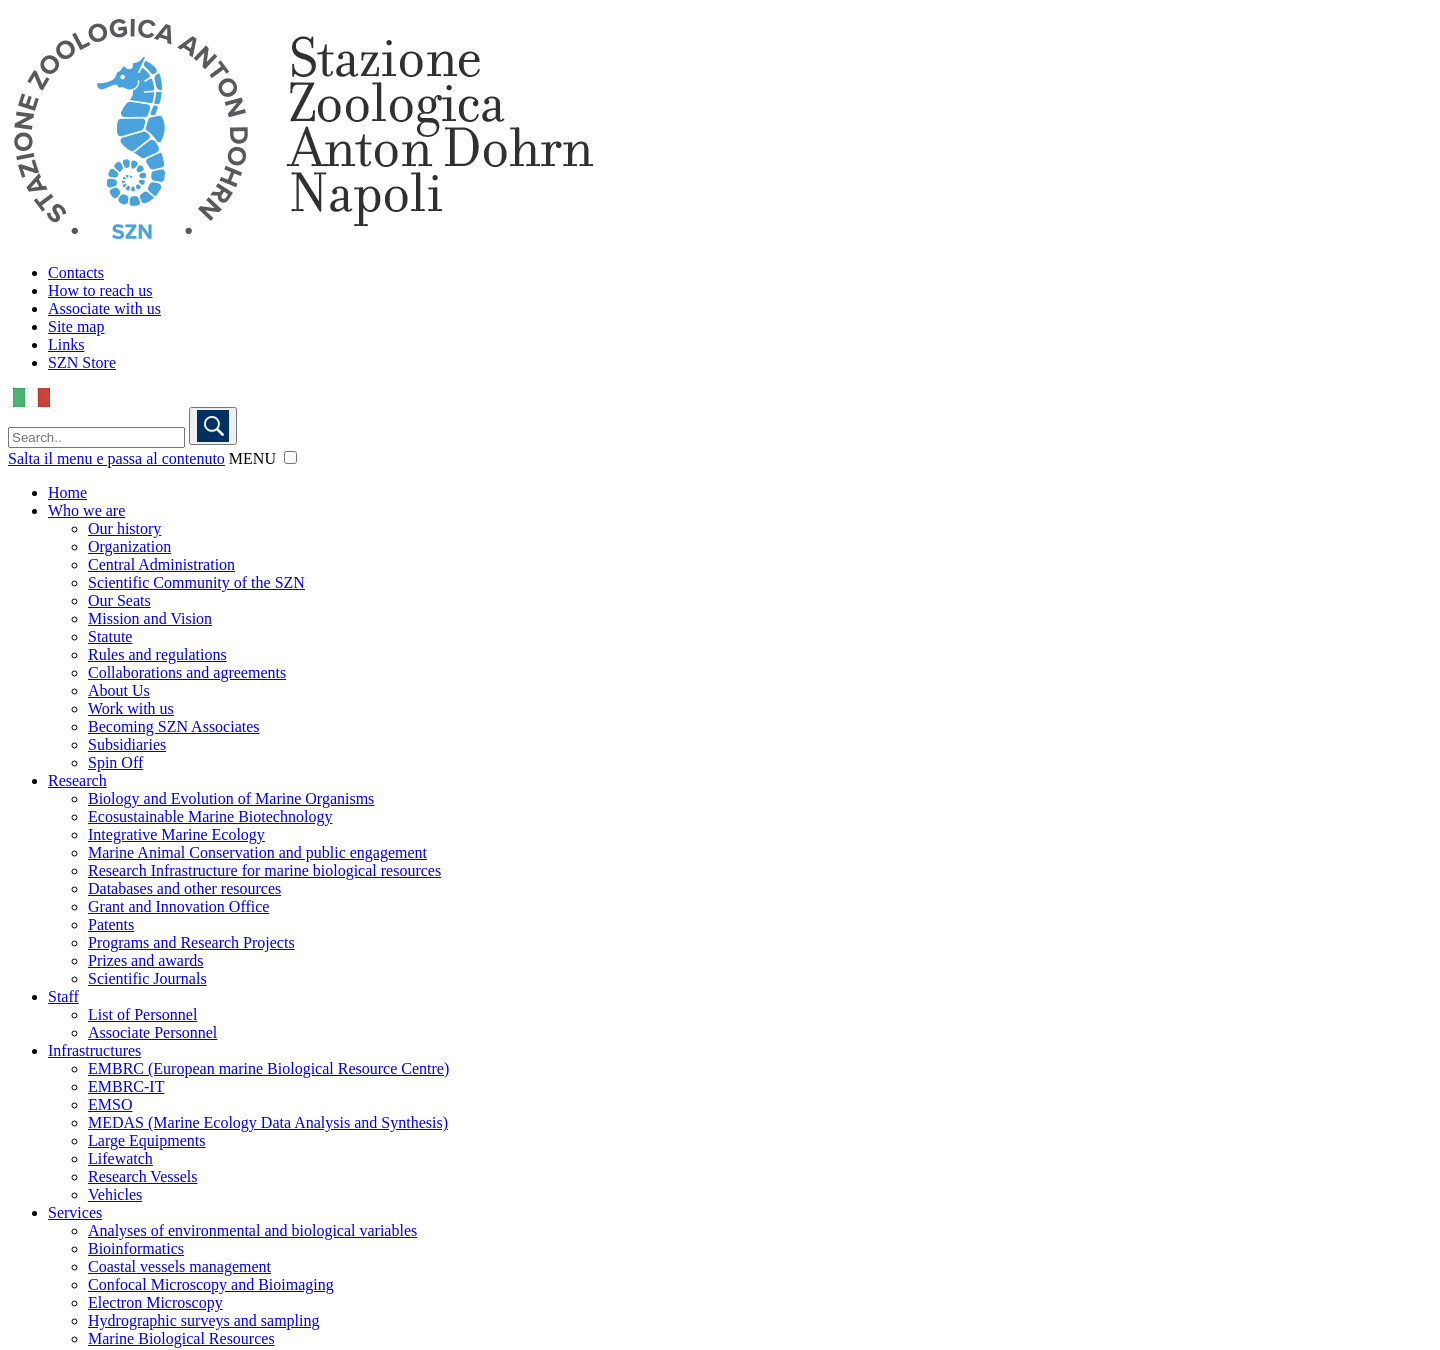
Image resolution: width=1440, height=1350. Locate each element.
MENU (252, 458)
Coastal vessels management (179, 1266)
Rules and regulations (157, 654)
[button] (290, 457)
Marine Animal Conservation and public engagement (257, 852)
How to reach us (100, 290)
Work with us (131, 708)
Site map (76, 326)
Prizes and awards (146, 960)
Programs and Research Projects (191, 942)
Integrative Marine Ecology (176, 834)
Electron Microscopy (155, 1302)
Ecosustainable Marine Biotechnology (210, 816)
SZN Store (82, 362)
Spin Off (115, 762)
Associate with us (104, 308)
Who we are (86, 510)
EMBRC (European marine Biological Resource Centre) (268, 1068)
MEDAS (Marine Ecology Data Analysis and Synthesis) (268, 1122)
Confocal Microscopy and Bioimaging (211, 1284)
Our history (124, 528)
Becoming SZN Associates (174, 726)
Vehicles (115, 1194)
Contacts (76, 272)
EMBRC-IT (126, 1086)
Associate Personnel (152, 1032)
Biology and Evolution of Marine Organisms (231, 798)
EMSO (110, 1104)
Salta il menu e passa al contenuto (116, 458)
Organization (129, 546)
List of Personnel (142, 1014)
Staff (63, 996)
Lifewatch (120, 1158)
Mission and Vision (150, 618)
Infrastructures (94, 1050)
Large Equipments (146, 1140)
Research (77, 780)
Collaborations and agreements (187, 672)
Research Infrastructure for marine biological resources (264, 870)
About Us (119, 690)
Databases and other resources (184, 888)
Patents (111, 924)
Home (67, 492)
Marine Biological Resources (181, 1338)
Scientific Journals (147, 978)
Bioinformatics (136, 1248)
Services (75, 1212)
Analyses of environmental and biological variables (252, 1230)
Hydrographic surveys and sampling (204, 1320)
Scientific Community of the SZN (196, 582)
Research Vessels (142, 1176)
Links (66, 344)
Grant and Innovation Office (178, 906)
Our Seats (119, 600)
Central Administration (161, 564)
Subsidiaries (127, 744)
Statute (110, 636)
